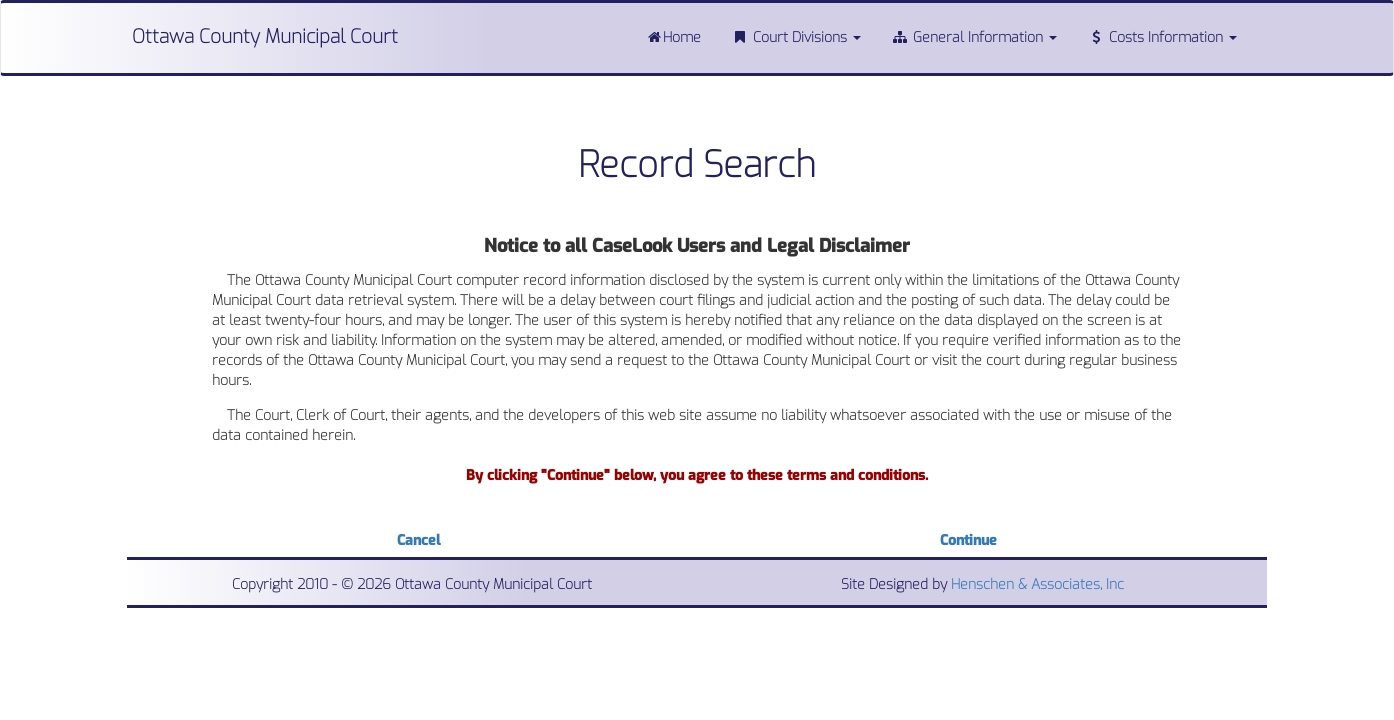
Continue (968, 540)
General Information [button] (974, 37)
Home (673, 37)
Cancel (418, 540)
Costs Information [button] (1162, 37)
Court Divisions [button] (796, 37)
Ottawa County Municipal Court (265, 36)
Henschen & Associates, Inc (1037, 584)
